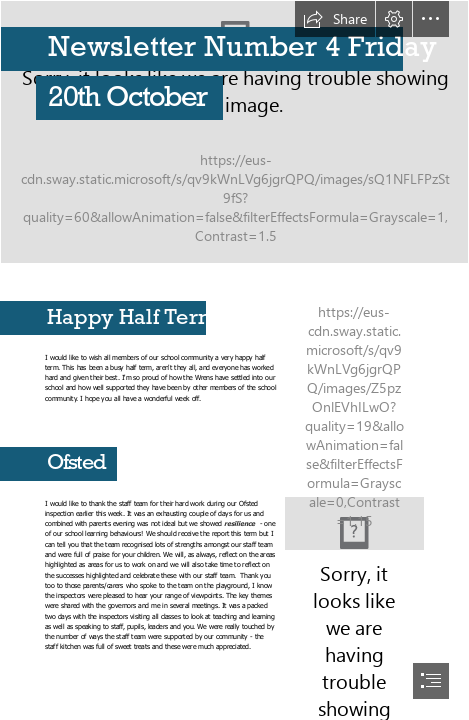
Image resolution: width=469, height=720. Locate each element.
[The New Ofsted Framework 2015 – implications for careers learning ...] (354, 523)
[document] (234, 360)
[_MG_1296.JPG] (234, 132)
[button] (335, 19)
